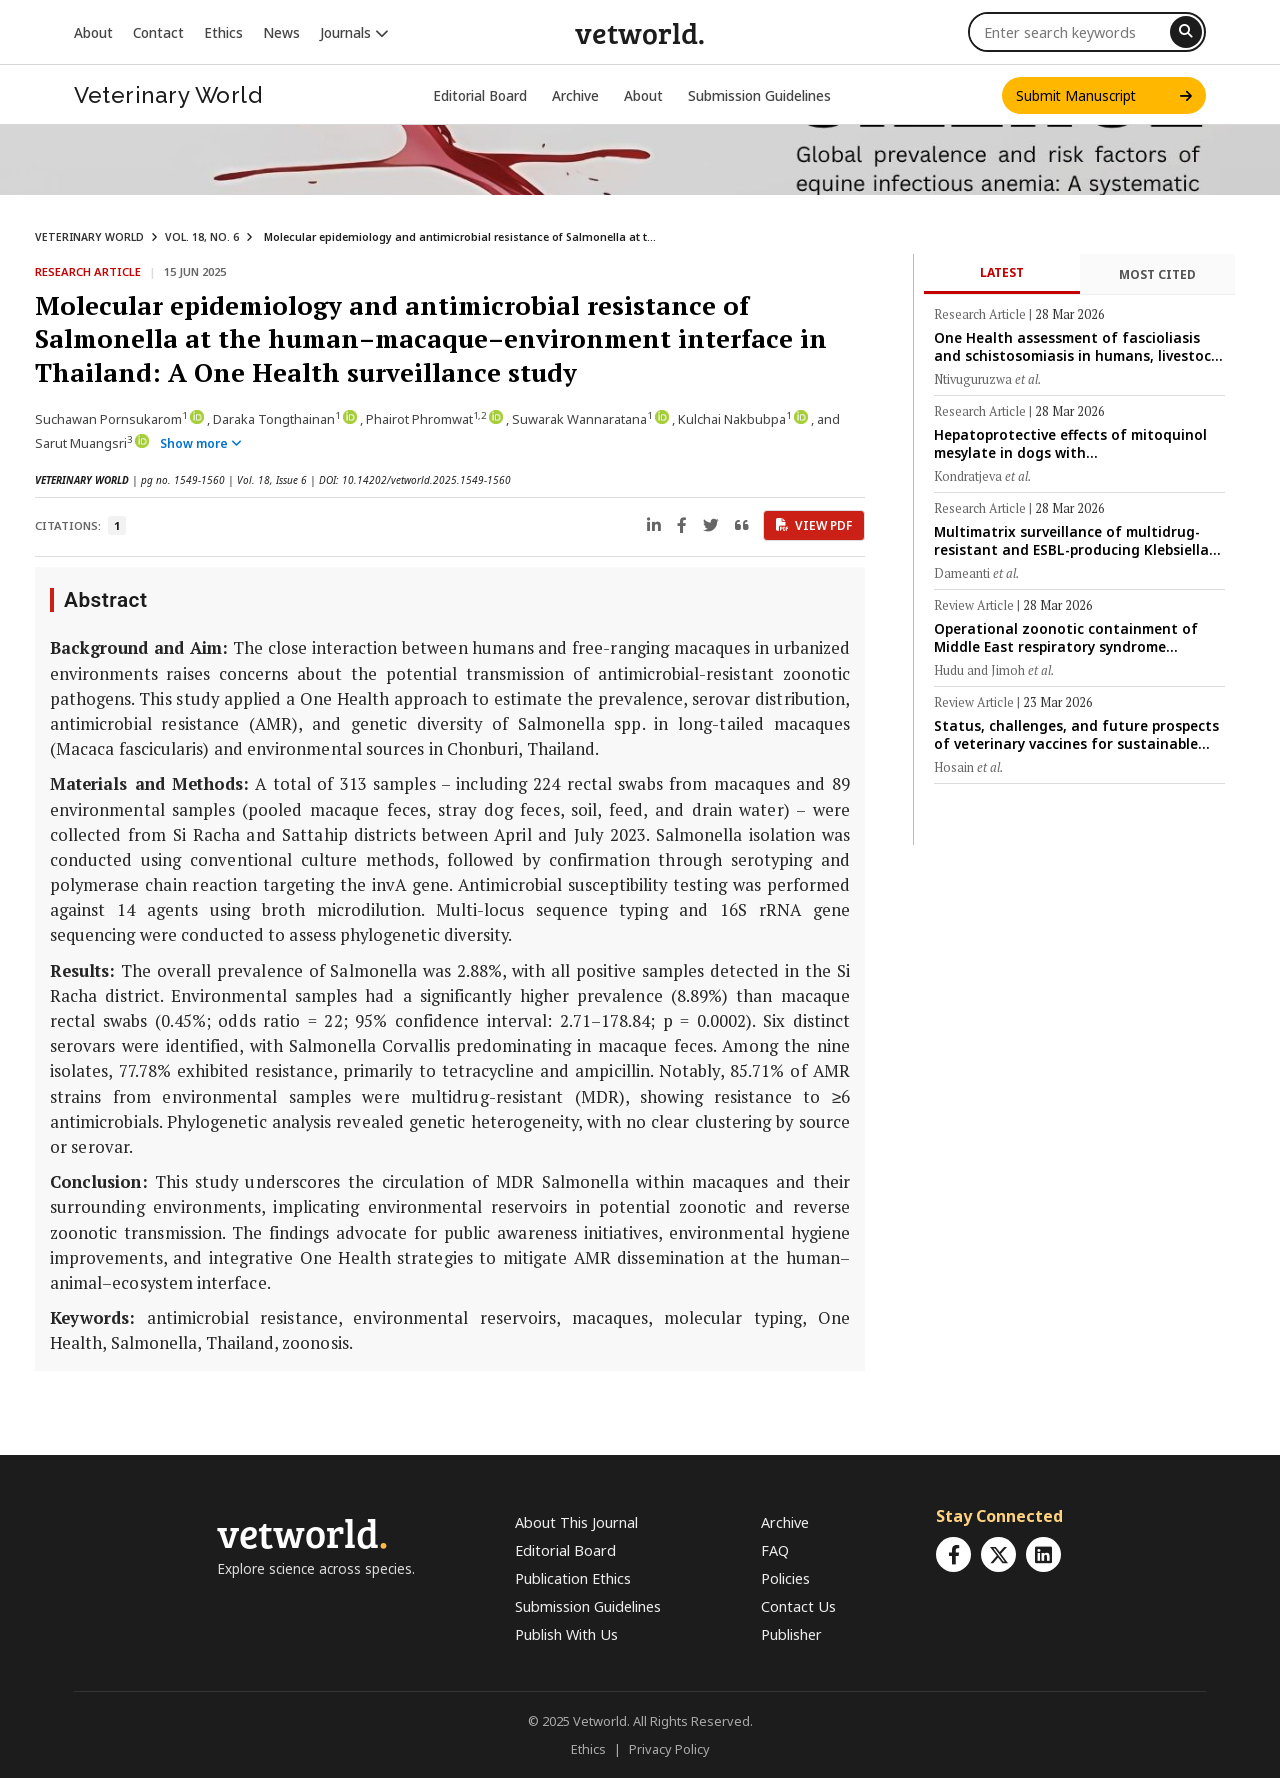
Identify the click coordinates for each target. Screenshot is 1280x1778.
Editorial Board (480, 95)
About (93, 32)
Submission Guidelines (759, 95)
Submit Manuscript (1104, 95)
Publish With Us (566, 1634)
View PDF (814, 525)
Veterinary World (168, 95)
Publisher (791, 1634)
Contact (158, 32)
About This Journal (576, 1522)
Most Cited (1157, 274)
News (281, 32)
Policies (785, 1578)
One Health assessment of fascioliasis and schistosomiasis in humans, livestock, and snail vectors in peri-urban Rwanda (1078, 346)
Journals (354, 32)
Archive (575, 95)
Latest (1002, 272)
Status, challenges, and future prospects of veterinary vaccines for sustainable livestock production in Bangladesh (1076, 734)
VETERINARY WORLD (89, 237)
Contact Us (798, 1606)
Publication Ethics (573, 1578)
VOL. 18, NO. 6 (202, 237)
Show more (201, 443)
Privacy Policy (669, 1749)
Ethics (223, 32)
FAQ (775, 1550)
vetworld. (640, 32)
